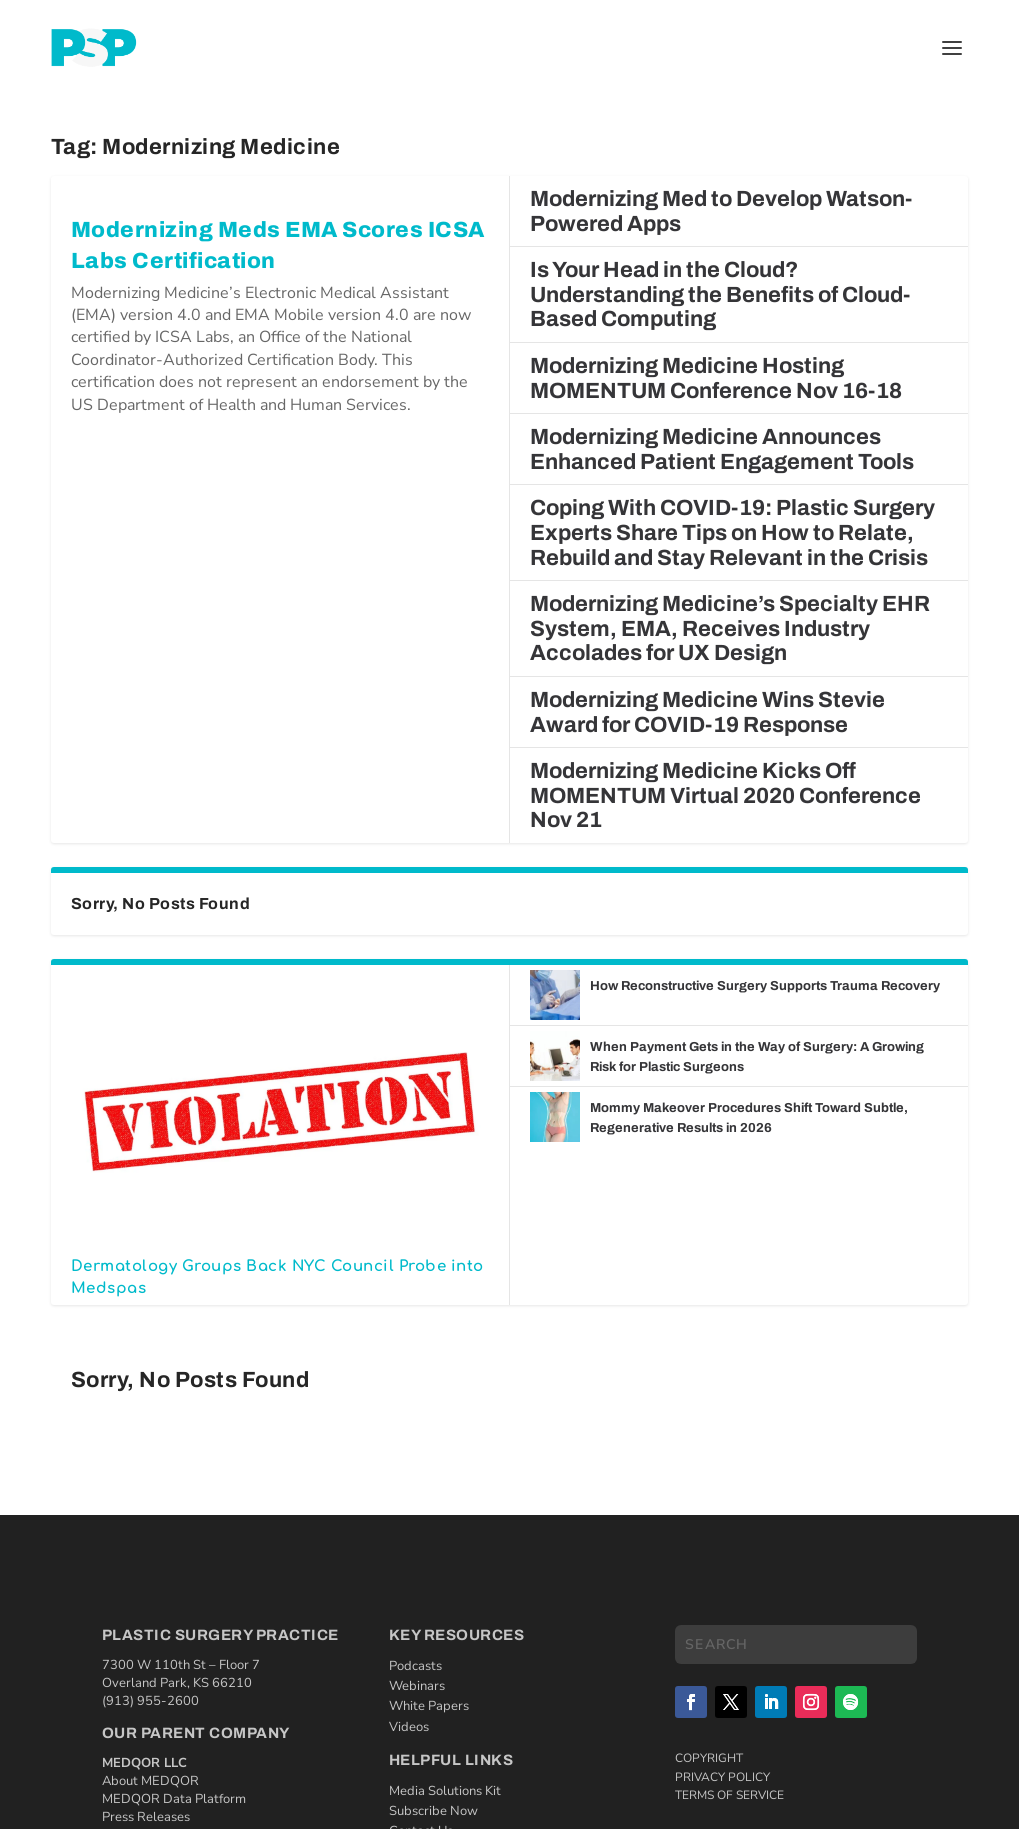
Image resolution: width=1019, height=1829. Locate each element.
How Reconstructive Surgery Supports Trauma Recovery (766, 986)
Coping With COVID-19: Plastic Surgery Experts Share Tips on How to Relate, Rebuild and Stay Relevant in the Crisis (732, 532)
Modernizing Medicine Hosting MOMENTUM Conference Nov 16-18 (716, 378)
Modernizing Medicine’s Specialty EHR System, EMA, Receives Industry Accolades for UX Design (730, 628)
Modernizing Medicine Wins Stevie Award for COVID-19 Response (707, 712)
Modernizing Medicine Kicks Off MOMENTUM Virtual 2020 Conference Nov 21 (725, 795)
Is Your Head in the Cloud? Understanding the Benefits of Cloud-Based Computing (720, 294)
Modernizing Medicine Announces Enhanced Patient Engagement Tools (722, 449)
